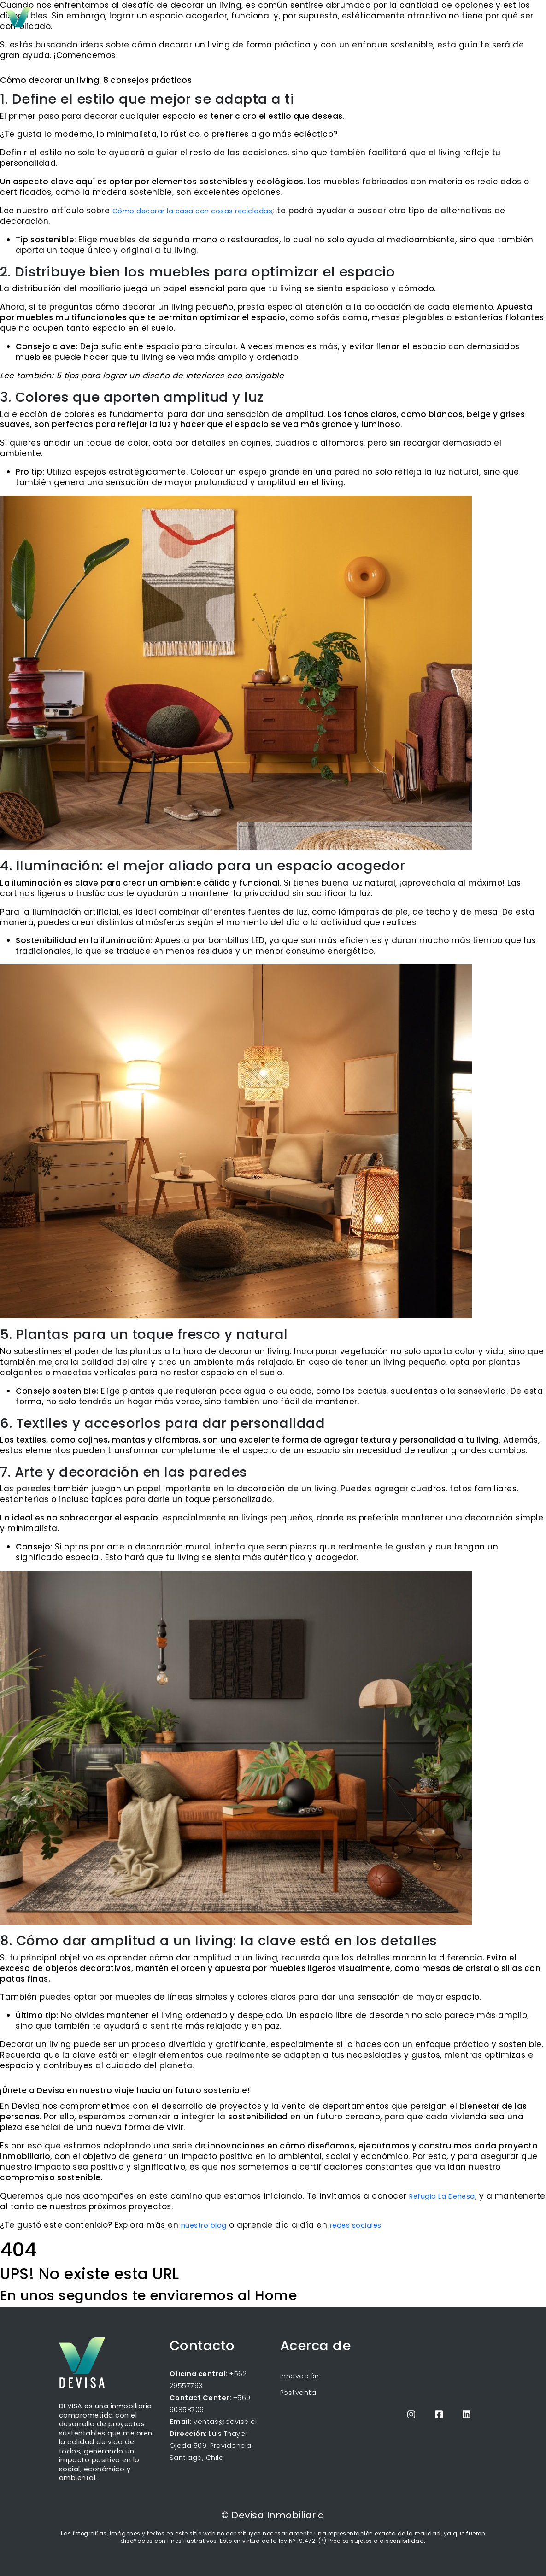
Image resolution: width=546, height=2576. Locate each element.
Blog (409, 20)
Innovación (299, 2376)
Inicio (305, 20)
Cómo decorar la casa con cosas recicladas (192, 211)
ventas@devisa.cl (225, 2421)
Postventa (298, 2392)
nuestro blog (204, 2225)
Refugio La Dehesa (442, 2196)
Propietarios (454, 20)
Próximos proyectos (358, 20)
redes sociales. (356, 2225)
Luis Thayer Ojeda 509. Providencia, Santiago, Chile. (211, 2445)
